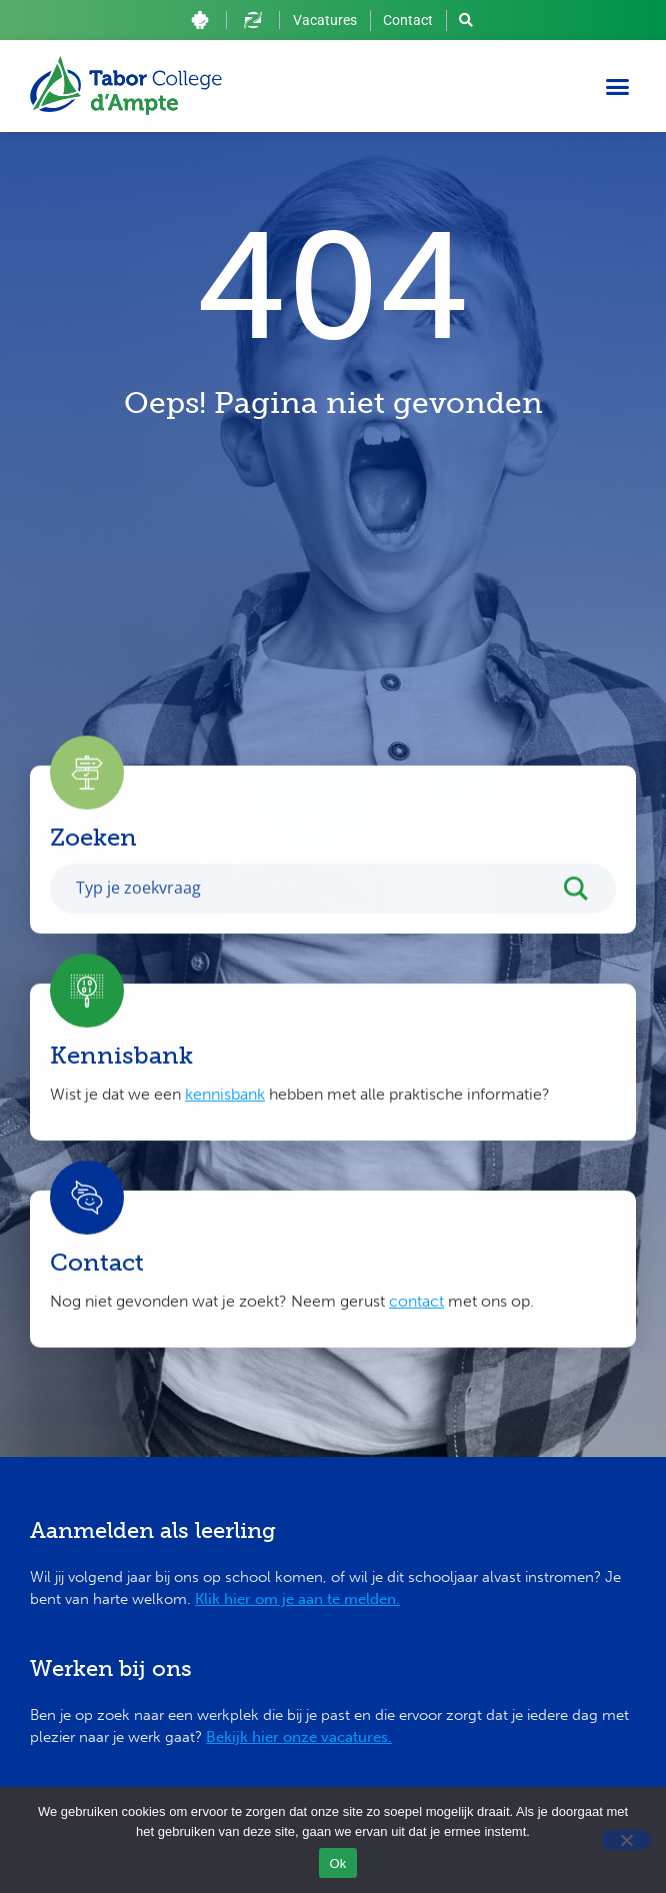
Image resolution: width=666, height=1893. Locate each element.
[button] (618, 86)
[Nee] (626, 1840)
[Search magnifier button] (586, 915)
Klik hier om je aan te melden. (297, 1599)
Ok (337, 1863)
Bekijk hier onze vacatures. (299, 1737)
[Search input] (311, 909)
